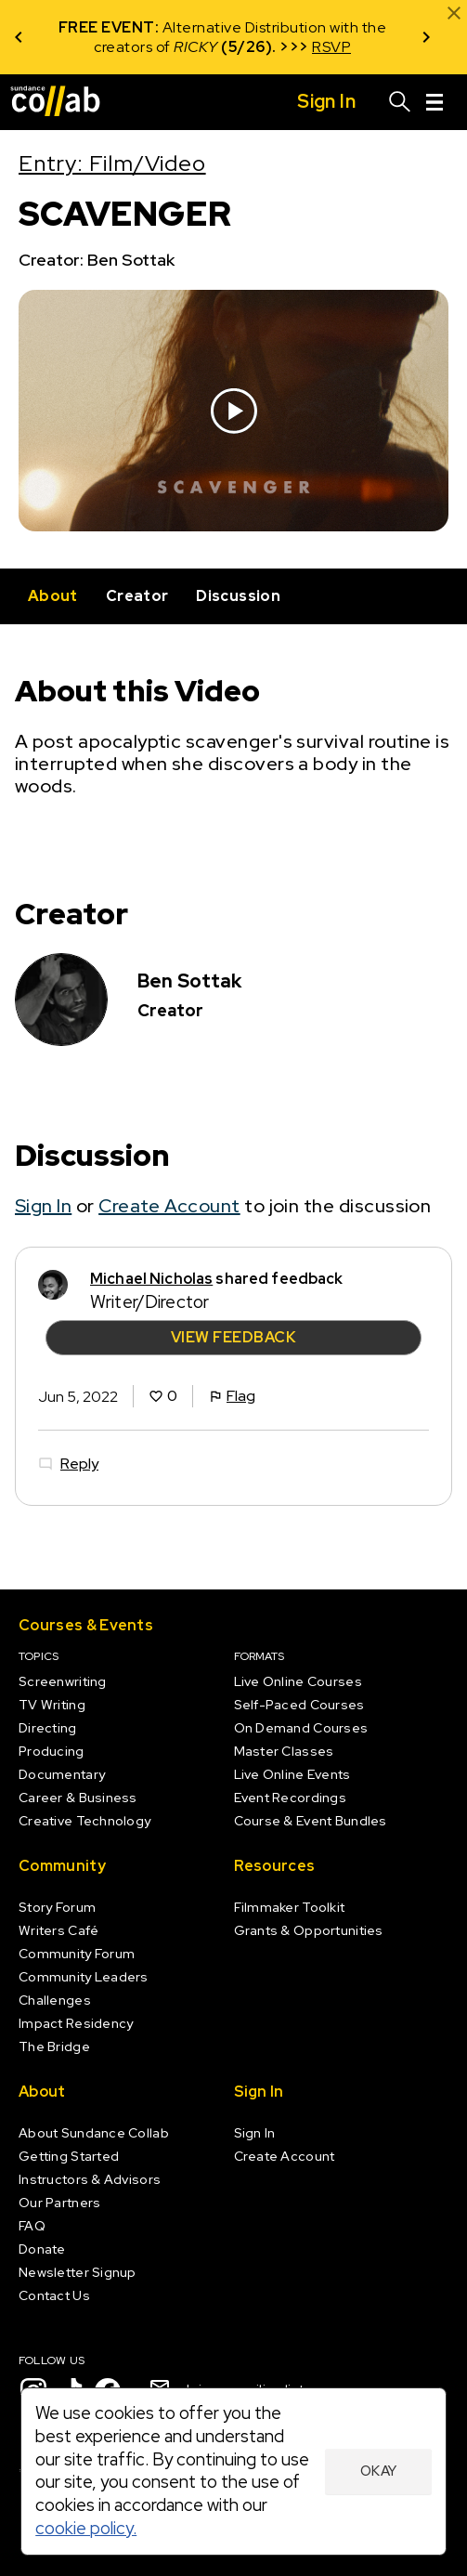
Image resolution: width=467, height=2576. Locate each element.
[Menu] (434, 102)
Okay (378, 2471)
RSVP (331, 47)
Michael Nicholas (151, 1278)
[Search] (400, 102)
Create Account (169, 1206)
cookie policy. (85, 2528)
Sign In (43, 1206)
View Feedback (233, 1337)
